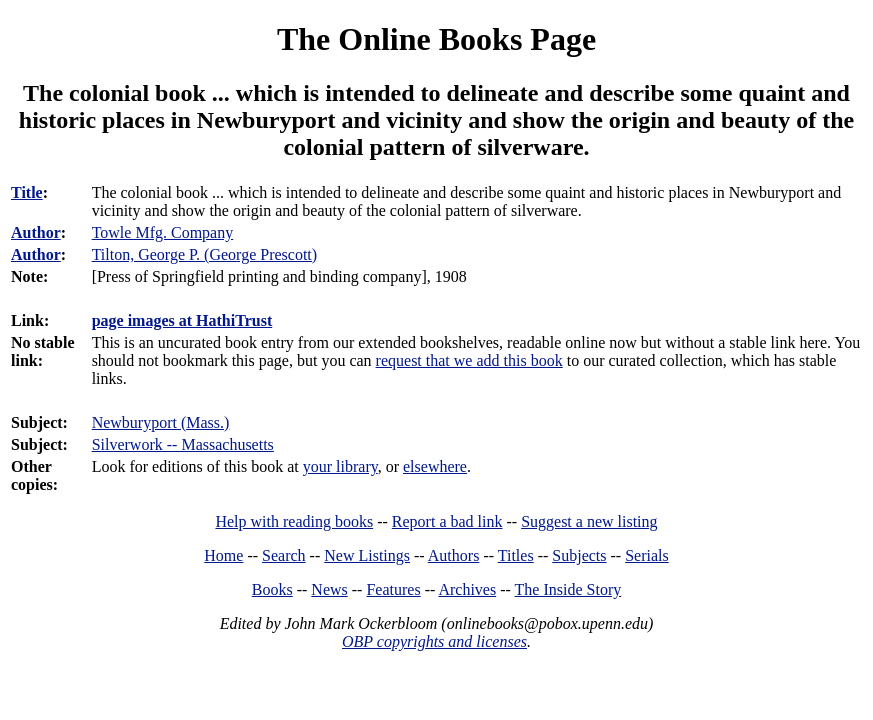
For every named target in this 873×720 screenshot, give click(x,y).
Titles (516, 555)
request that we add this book (469, 360)
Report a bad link (447, 521)
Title (27, 192)
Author (36, 232)
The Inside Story (568, 589)
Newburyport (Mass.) (161, 422)
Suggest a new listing (589, 521)
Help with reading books (294, 521)
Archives (467, 589)
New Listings (367, 555)
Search (284, 555)
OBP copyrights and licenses (434, 641)
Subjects (579, 555)
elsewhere (435, 466)
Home (223, 555)
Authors (454, 555)
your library (340, 466)
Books (272, 589)
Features (393, 589)
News (329, 589)
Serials (647, 555)
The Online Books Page (436, 39)
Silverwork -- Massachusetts (183, 444)
